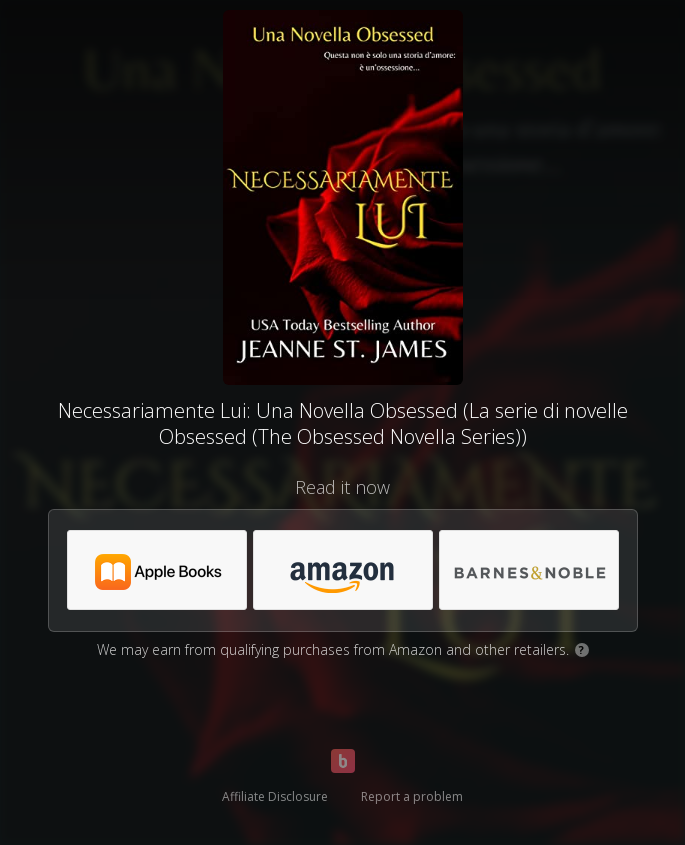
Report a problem (412, 796)
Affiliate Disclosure (275, 796)
